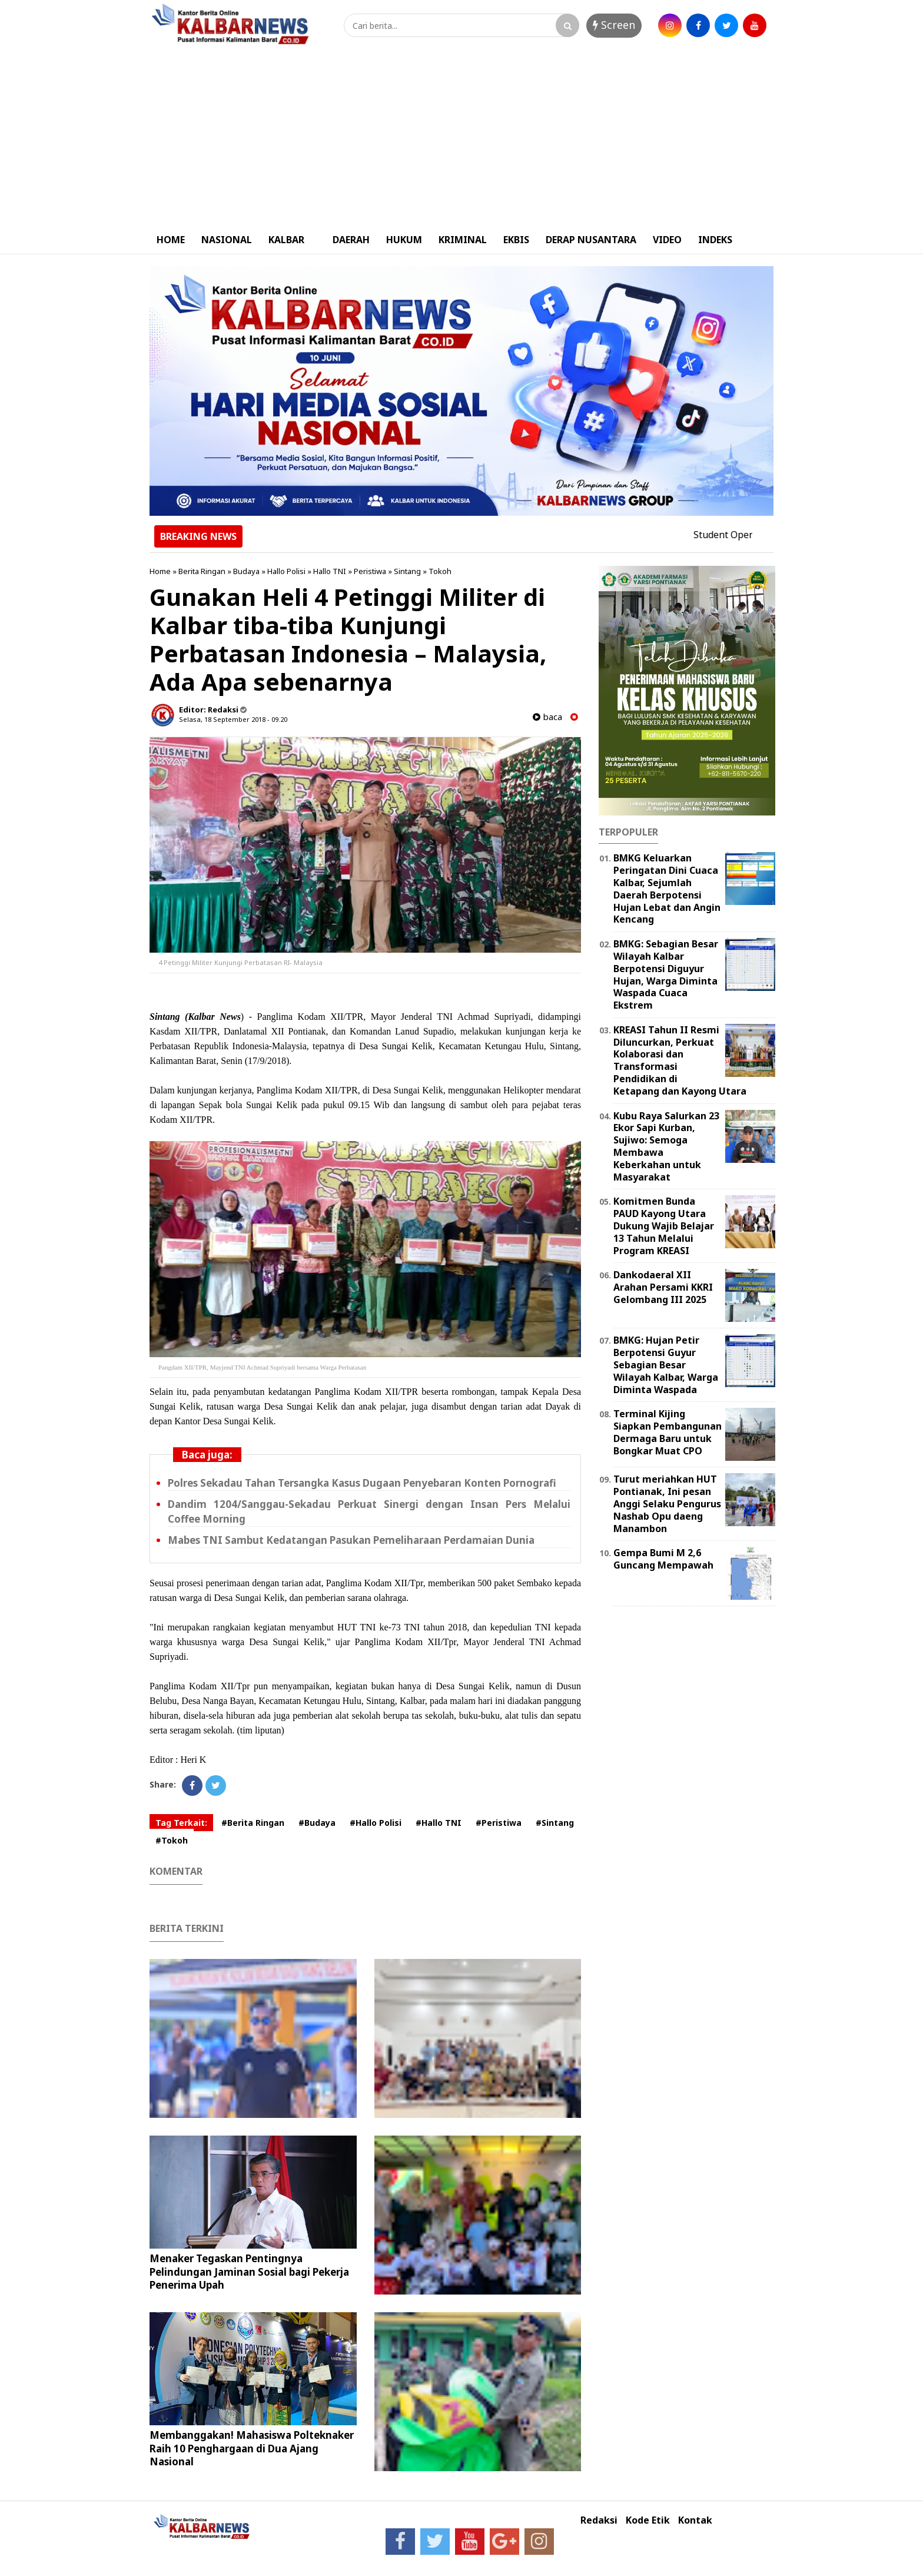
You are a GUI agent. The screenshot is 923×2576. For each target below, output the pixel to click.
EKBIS (516, 239)
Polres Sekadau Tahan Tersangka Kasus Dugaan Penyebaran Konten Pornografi (362, 1483)
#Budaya (317, 1822)
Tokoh (440, 571)
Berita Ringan (201, 571)
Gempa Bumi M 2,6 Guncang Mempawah (663, 1559)
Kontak (695, 2520)
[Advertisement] (461, 137)
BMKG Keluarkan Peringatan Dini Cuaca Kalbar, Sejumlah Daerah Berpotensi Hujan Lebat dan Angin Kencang (667, 888)
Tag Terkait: (181, 1822)
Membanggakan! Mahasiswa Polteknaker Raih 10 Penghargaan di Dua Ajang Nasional (252, 2448)
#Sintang (555, 1822)
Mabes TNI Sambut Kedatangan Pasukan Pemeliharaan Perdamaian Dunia (351, 1540)
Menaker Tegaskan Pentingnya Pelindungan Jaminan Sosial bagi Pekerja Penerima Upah (249, 2271)
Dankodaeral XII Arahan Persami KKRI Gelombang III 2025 (663, 1287)
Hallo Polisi (286, 571)
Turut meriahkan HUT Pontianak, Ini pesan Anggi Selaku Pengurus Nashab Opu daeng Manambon (667, 1503)
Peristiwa (370, 571)
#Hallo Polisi (375, 1822)
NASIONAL (226, 239)
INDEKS (715, 239)
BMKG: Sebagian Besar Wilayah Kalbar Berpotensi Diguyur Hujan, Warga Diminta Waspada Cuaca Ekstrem (665, 974)
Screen (614, 25)
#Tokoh (171, 1840)
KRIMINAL (463, 239)
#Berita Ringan (252, 1822)
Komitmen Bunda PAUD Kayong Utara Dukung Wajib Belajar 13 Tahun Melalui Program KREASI (663, 1225)
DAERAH (351, 239)
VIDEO (667, 239)
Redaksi (598, 2520)
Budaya (246, 571)
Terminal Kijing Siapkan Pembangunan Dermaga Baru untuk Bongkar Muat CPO (667, 1432)
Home (160, 571)
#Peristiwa (499, 1822)
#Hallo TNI (439, 1822)
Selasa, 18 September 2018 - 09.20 (233, 719)
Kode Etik (648, 2520)
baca (547, 717)
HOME (171, 239)
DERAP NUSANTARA (591, 239)
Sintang (407, 571)
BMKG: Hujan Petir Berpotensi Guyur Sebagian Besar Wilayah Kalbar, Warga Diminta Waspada (665, 1364)
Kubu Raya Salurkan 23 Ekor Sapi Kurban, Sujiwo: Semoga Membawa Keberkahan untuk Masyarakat (666, 1146)
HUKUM (404, 239)
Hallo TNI (329, 571)
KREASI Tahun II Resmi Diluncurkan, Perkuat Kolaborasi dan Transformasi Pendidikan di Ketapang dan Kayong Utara (679, 1060)
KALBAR (286, 239)
